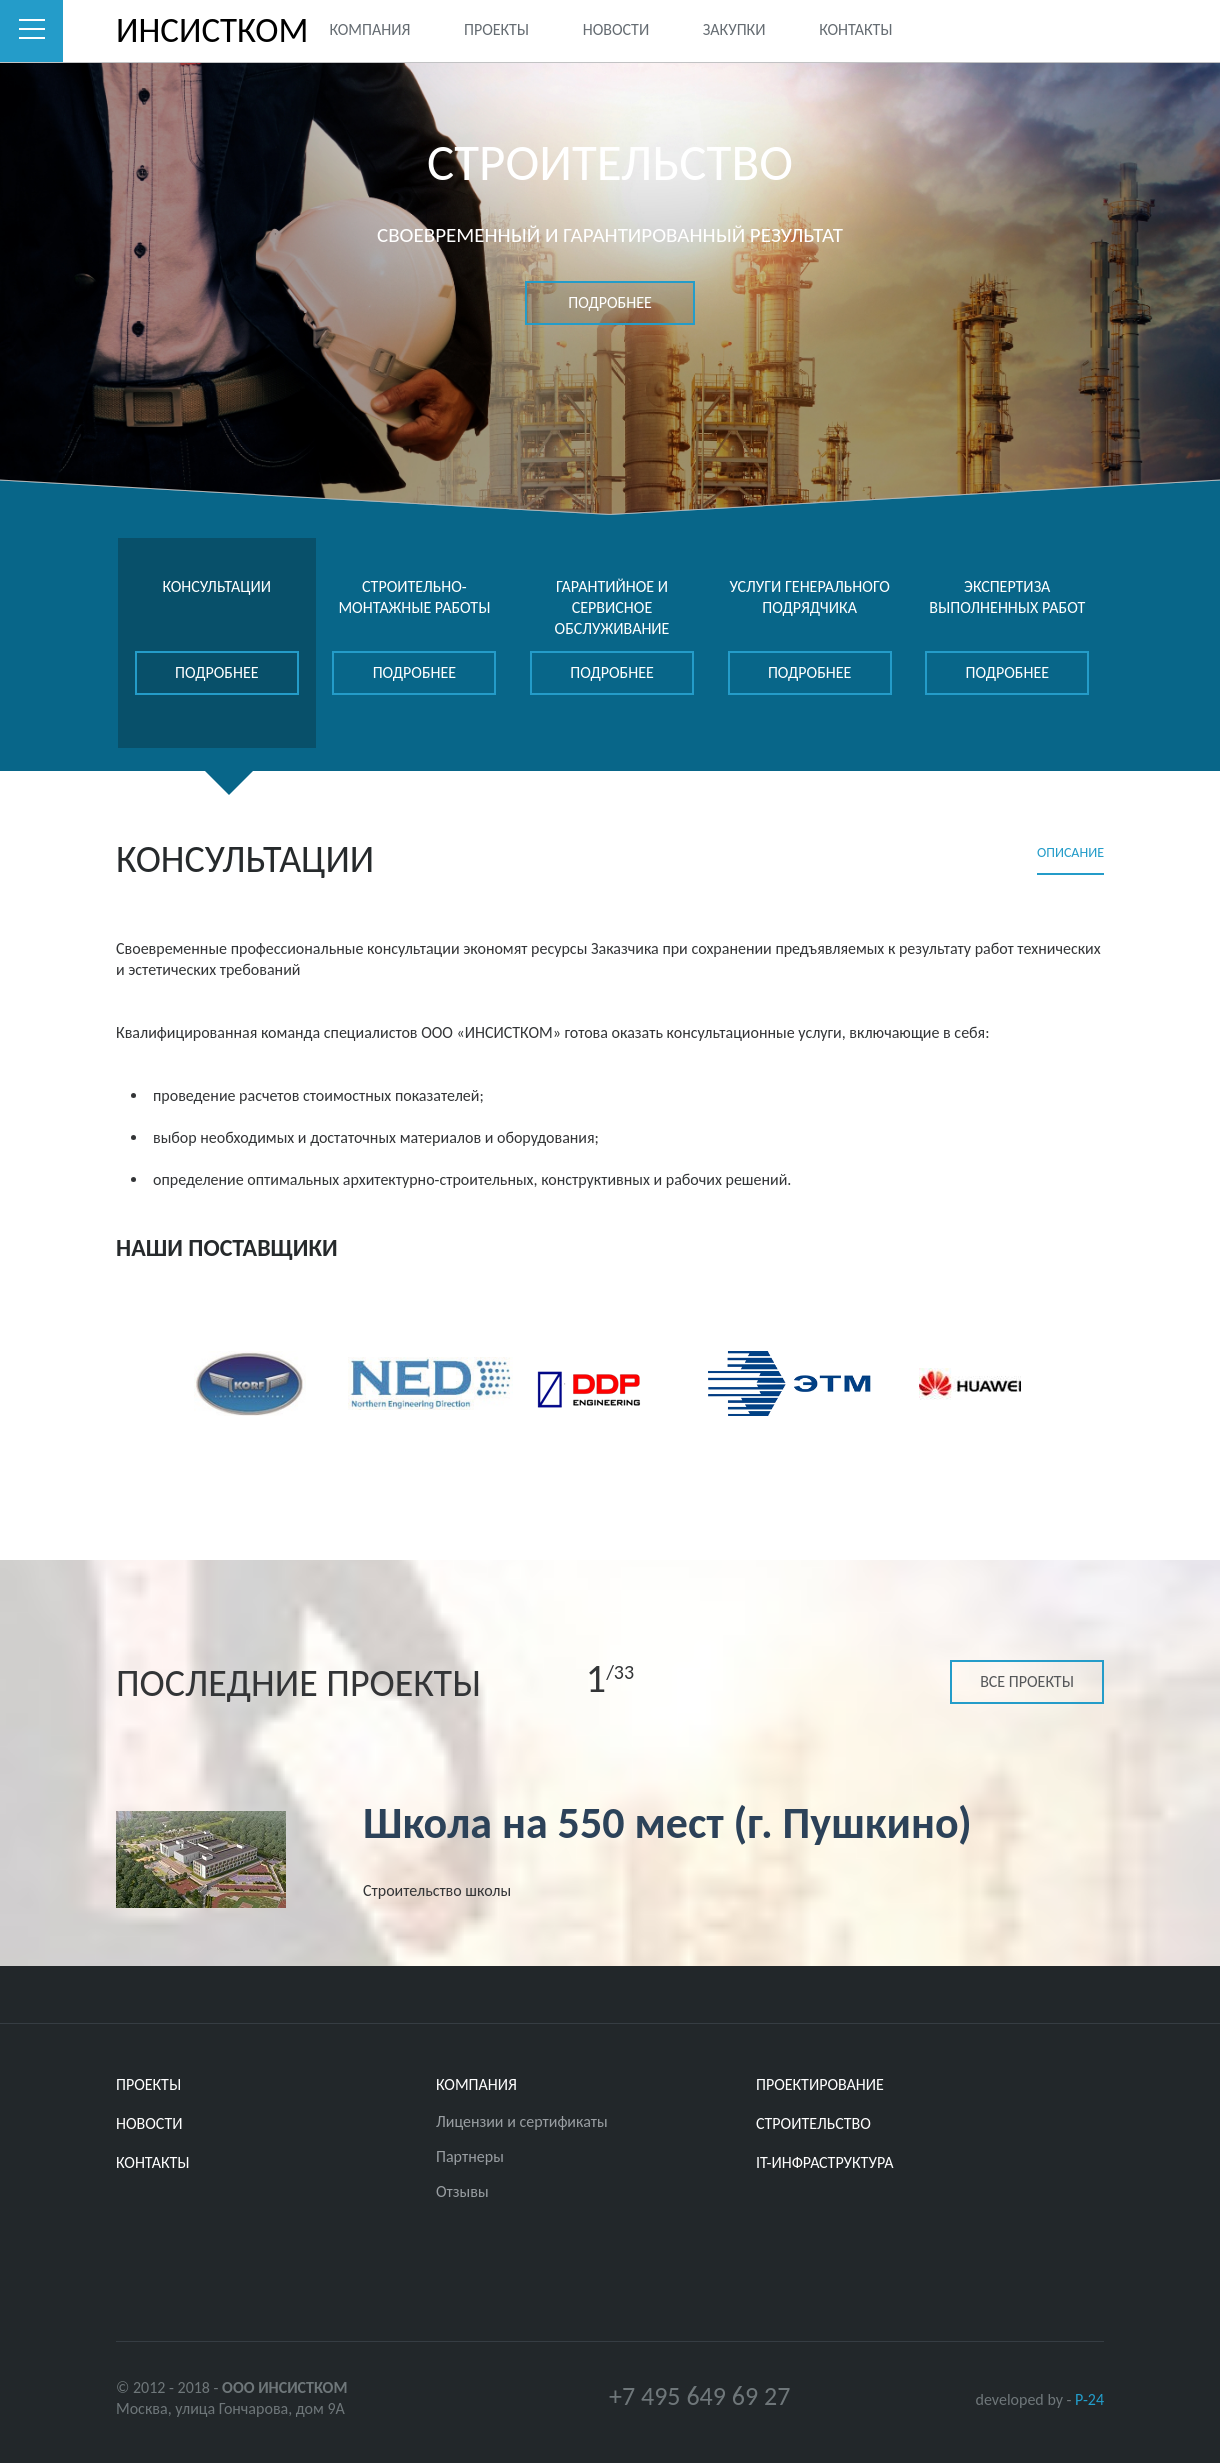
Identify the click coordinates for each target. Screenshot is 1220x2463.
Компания (369, 29)
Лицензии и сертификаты (522, 2121)
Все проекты (1027, 1681)
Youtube (1089, 29)
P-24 (1089, 2399)
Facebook (1048, 29)
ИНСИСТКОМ (179, 30)
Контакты (855, 29)
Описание (1070, 852)
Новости (616, 29)
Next (1096, 1381)
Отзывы (462, 2191)
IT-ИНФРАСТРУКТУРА (825, 2162)
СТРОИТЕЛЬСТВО (813, 2123)
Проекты (496, 29)
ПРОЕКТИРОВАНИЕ (820, 2084)
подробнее (610, 302)
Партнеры (470, 2156)
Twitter (1008, 29)
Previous (124, 1381)
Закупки (734, 29)
